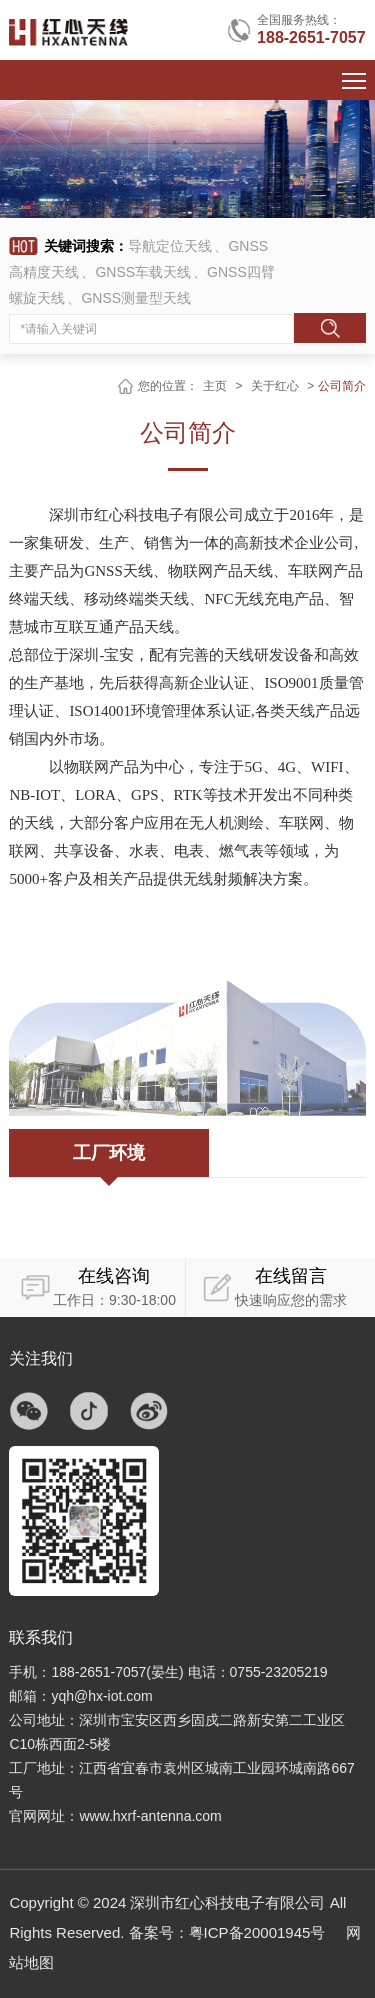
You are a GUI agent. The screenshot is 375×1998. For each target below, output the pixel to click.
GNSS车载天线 (143, 272)
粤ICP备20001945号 (257, 1932)
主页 (215, 386)
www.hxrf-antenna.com (150, 1816)
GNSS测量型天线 (136, 298)
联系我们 (41, 1637)
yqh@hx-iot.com (101, 1696)
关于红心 (275, 386)
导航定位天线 (170, 246)
